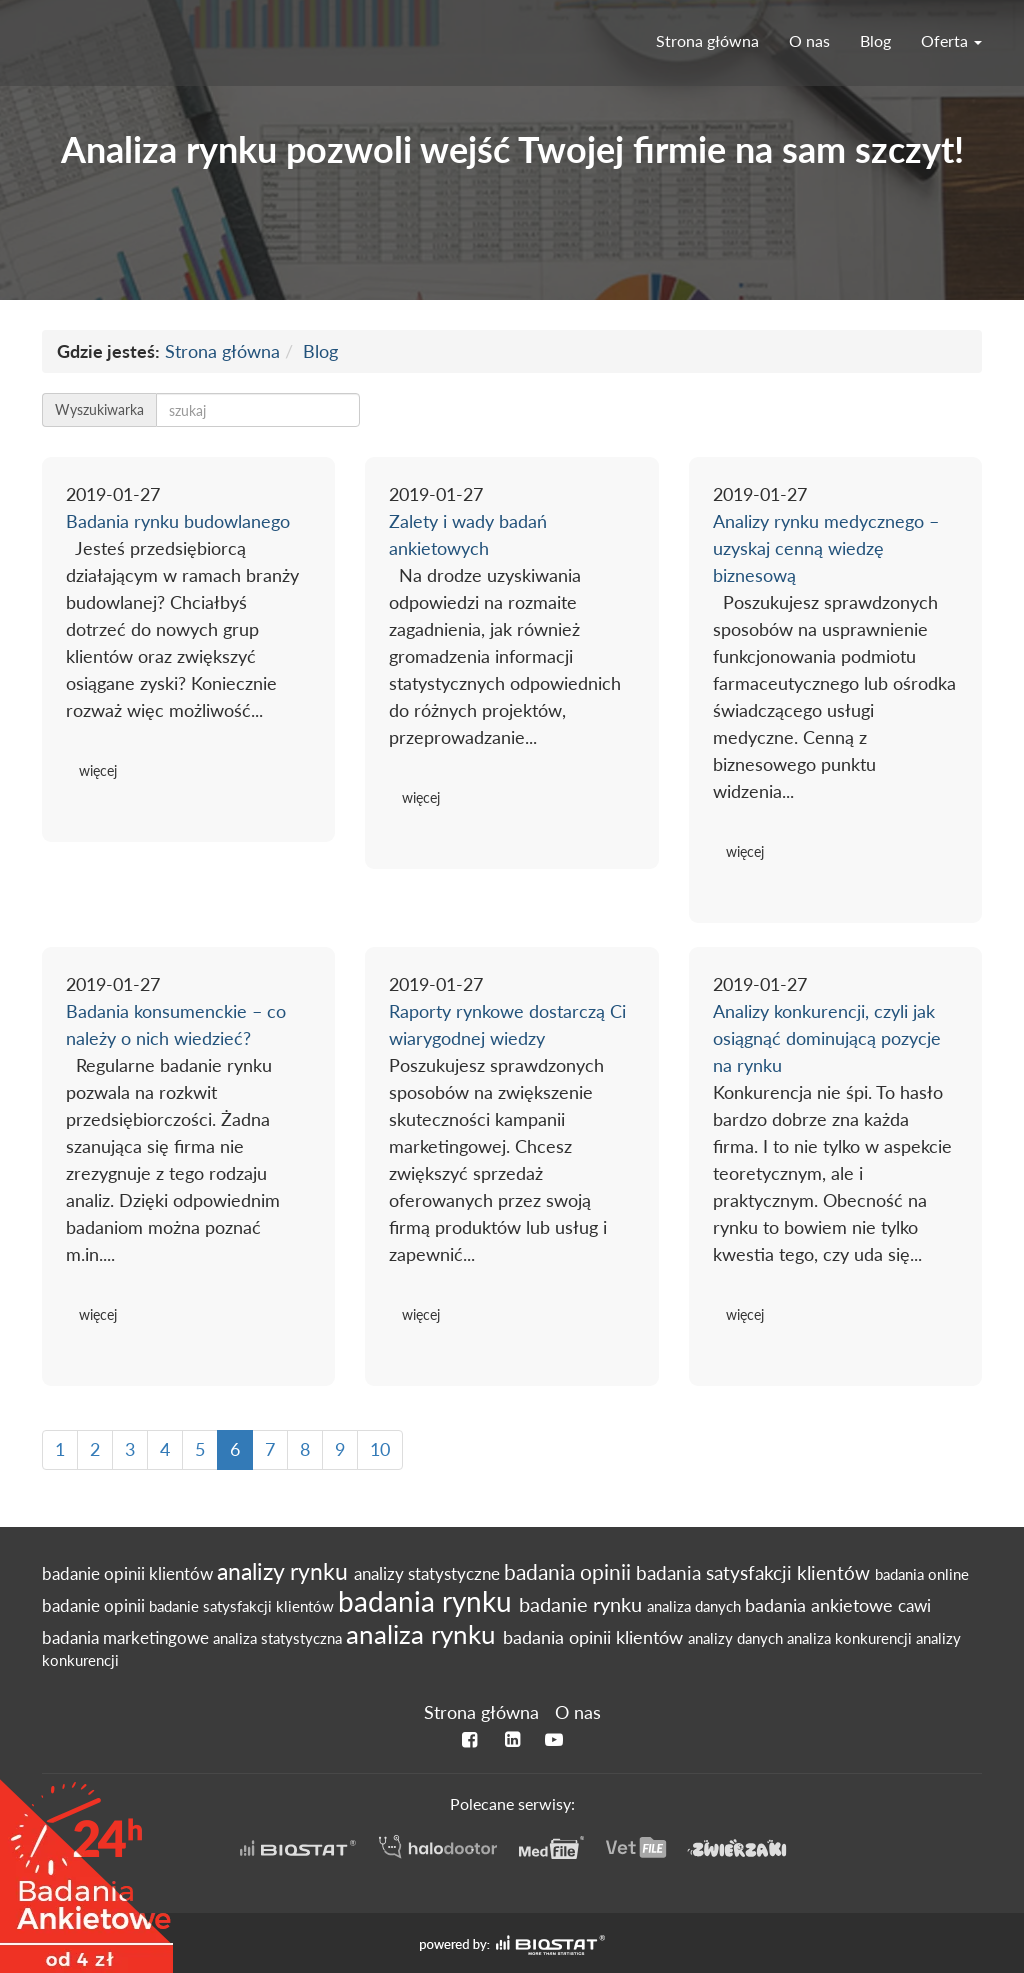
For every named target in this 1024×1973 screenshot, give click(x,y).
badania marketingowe (127, 1638)
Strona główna (707, 40)
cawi (914, 1606)
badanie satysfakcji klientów (243, 1606)
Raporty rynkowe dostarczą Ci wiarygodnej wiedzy (507, 1024)
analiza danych (696, 1606)
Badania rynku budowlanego (178, 521)
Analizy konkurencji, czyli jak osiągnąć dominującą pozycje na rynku (827, 1038)
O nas (809, 40)
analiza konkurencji (851, 1638)
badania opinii (570, 1572)
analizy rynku (285, 1571)
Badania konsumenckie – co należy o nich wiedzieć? (176, 1024)
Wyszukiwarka (99, 409)
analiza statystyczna (279, 1638)
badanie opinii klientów (129, 1574)
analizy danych (737, 1638)
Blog (875, 40)
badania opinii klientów (595, 1637)
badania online (922, 1574)
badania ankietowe (821, 1605)
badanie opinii (95, 1606)
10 (380, 1449)
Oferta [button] (951, 40)
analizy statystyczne (429, 1574)
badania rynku (428, 1601)
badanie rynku (583, 1604)
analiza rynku (424, 1634)
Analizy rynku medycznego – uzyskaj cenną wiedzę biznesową (826, 548)
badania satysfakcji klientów (755, 1572)
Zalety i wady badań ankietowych (468, 534)
